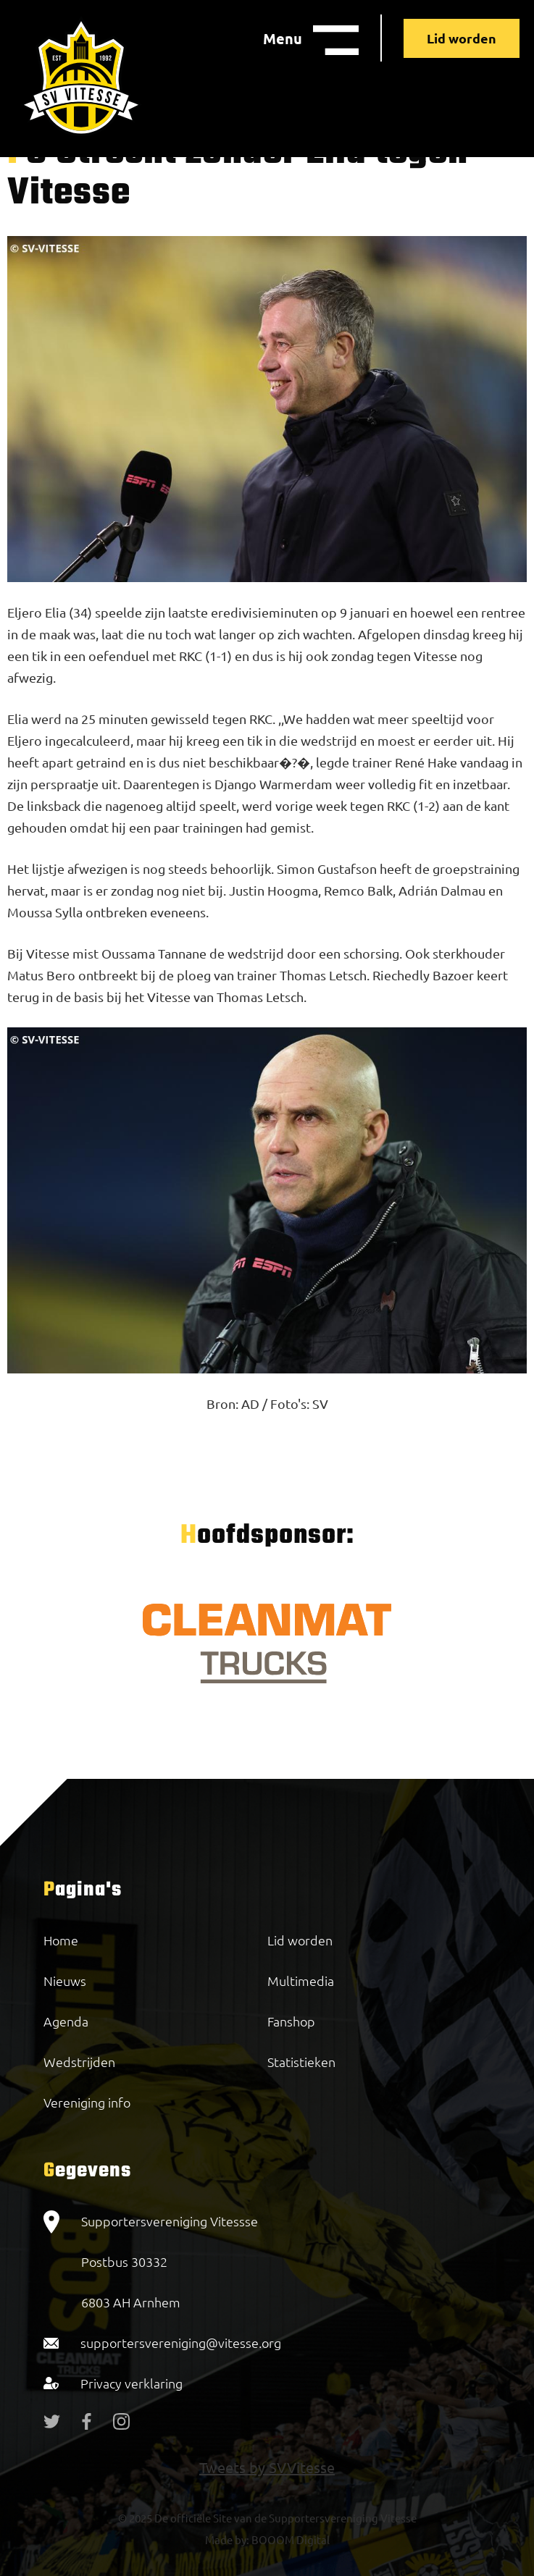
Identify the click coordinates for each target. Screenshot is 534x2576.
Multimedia (300, 1980)
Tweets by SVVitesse (267, 2467)
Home (60, 1940)
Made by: (227, 2539)
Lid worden (461, 38)
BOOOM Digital (289, 2539)
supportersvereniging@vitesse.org (180, 2342)
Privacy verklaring (131, 2383)
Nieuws (64, 1980)
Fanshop (291, 2021)
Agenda (65, 2021)
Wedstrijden (79, 2061)
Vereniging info (86, 2102)
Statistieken (301, 2061)
